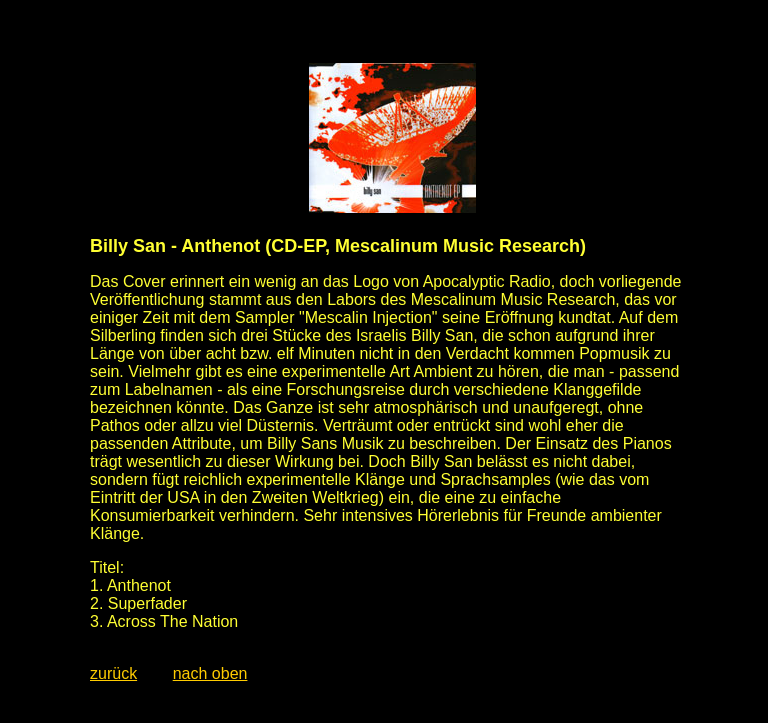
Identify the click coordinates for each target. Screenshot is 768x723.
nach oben (210, 673)
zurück (113, 673)
